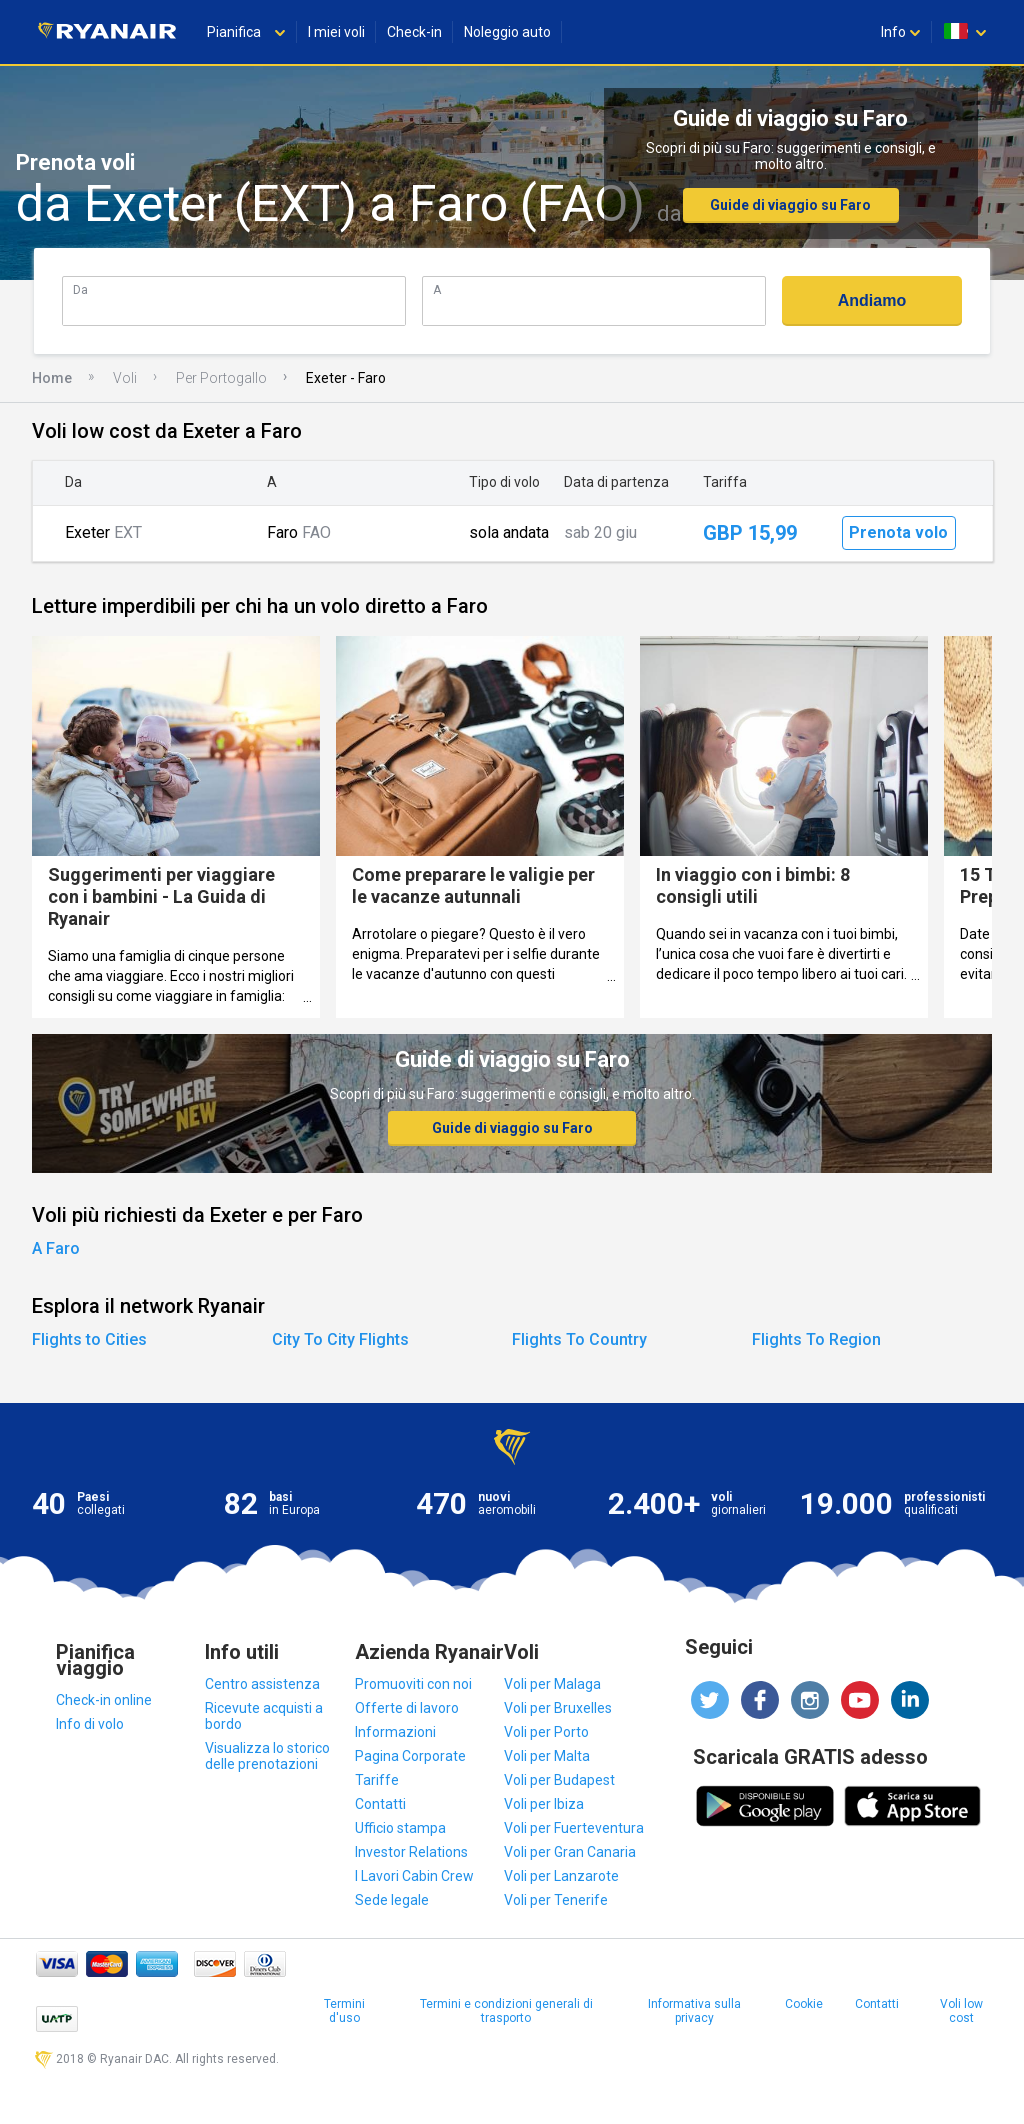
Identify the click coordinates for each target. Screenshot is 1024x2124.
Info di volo (90, 1724)
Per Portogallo (221, 378)
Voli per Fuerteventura (574, 1828)
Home (52, 378)
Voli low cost (961, 2011)
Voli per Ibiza (544, 1804)
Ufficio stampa (400, 1828)
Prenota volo (898, 532)
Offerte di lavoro (407, 1708)
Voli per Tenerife (556, 1900)
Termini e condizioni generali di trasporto (506, 2011)
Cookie (804, 2004)
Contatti (380, 1804)
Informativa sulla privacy (694, 2011)
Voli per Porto (546, 1732)
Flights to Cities (89, 1339)
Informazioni (395, 1732)
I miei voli (336, 32)
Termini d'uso (344, 2011)
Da (80, 289)
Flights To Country (579, 1339)
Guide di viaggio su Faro (790, 205)
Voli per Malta (547, 1756)
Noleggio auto (507, 32)
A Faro (56, 1248)
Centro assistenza (262, 1684)
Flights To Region (816, 1339)
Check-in (414, 32)
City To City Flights (340, 1339)
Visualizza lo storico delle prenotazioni (267, 1756)
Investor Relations (411, 1852)
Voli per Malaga (552, 1684)
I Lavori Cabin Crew (414, 1876)
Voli (125, 378)
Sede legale (392, 1900)
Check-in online (104, 1700)
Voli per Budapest (559, 1780)
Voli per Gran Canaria (570, 1852)
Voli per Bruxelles (558, 1708)
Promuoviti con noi (413, 1684)
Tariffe (377, 1780)
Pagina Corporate (410, 1756)
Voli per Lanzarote (561, 1876)
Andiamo (872, 300)
